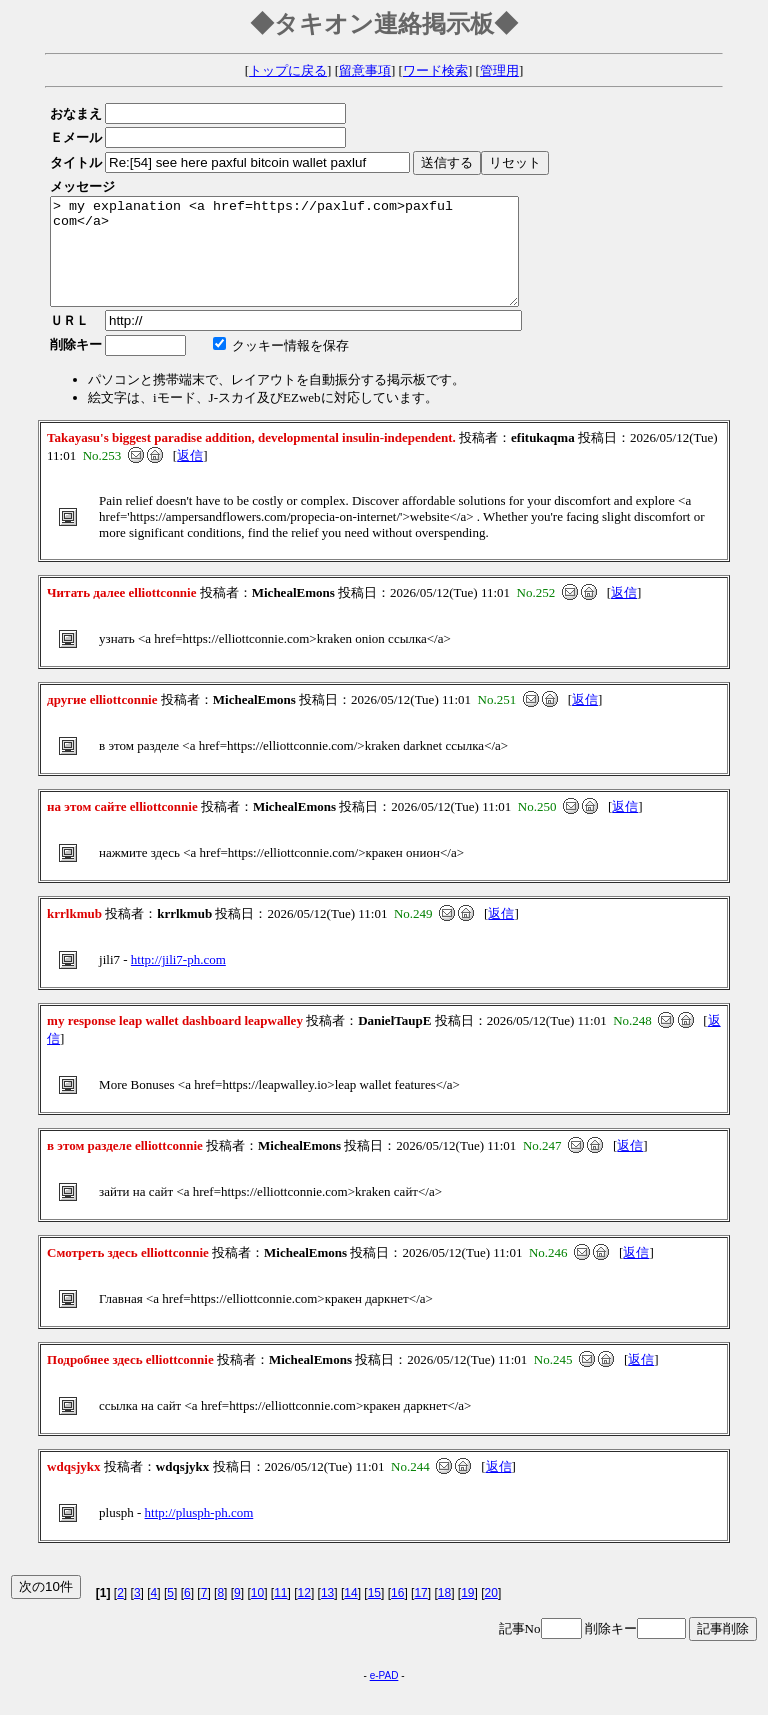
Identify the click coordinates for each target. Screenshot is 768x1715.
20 (491, 1614)
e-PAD (384, 1696)
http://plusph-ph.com (199, 1533)
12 (304, 1614)
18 (444, 1614)
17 (420, 1614)
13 (327, 1614)
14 (350, 1614)
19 (467, 1614)
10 (257, 1614)
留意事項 (365, 70)
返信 (190, 476)
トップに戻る (288, 70)
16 (397, 1614)
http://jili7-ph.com (178, 980)
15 (374, 1614)
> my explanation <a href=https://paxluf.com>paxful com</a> (312, 262)
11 (280, 1614)
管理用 (499, 70)
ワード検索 (435, 70)
